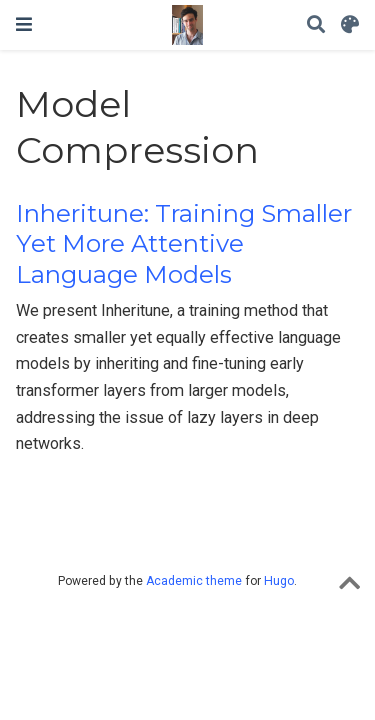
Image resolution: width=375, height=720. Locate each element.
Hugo (279, 581)
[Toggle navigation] (24, 24)
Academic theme (194, 581)
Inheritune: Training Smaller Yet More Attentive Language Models (184, 244)
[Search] (316, 25)
